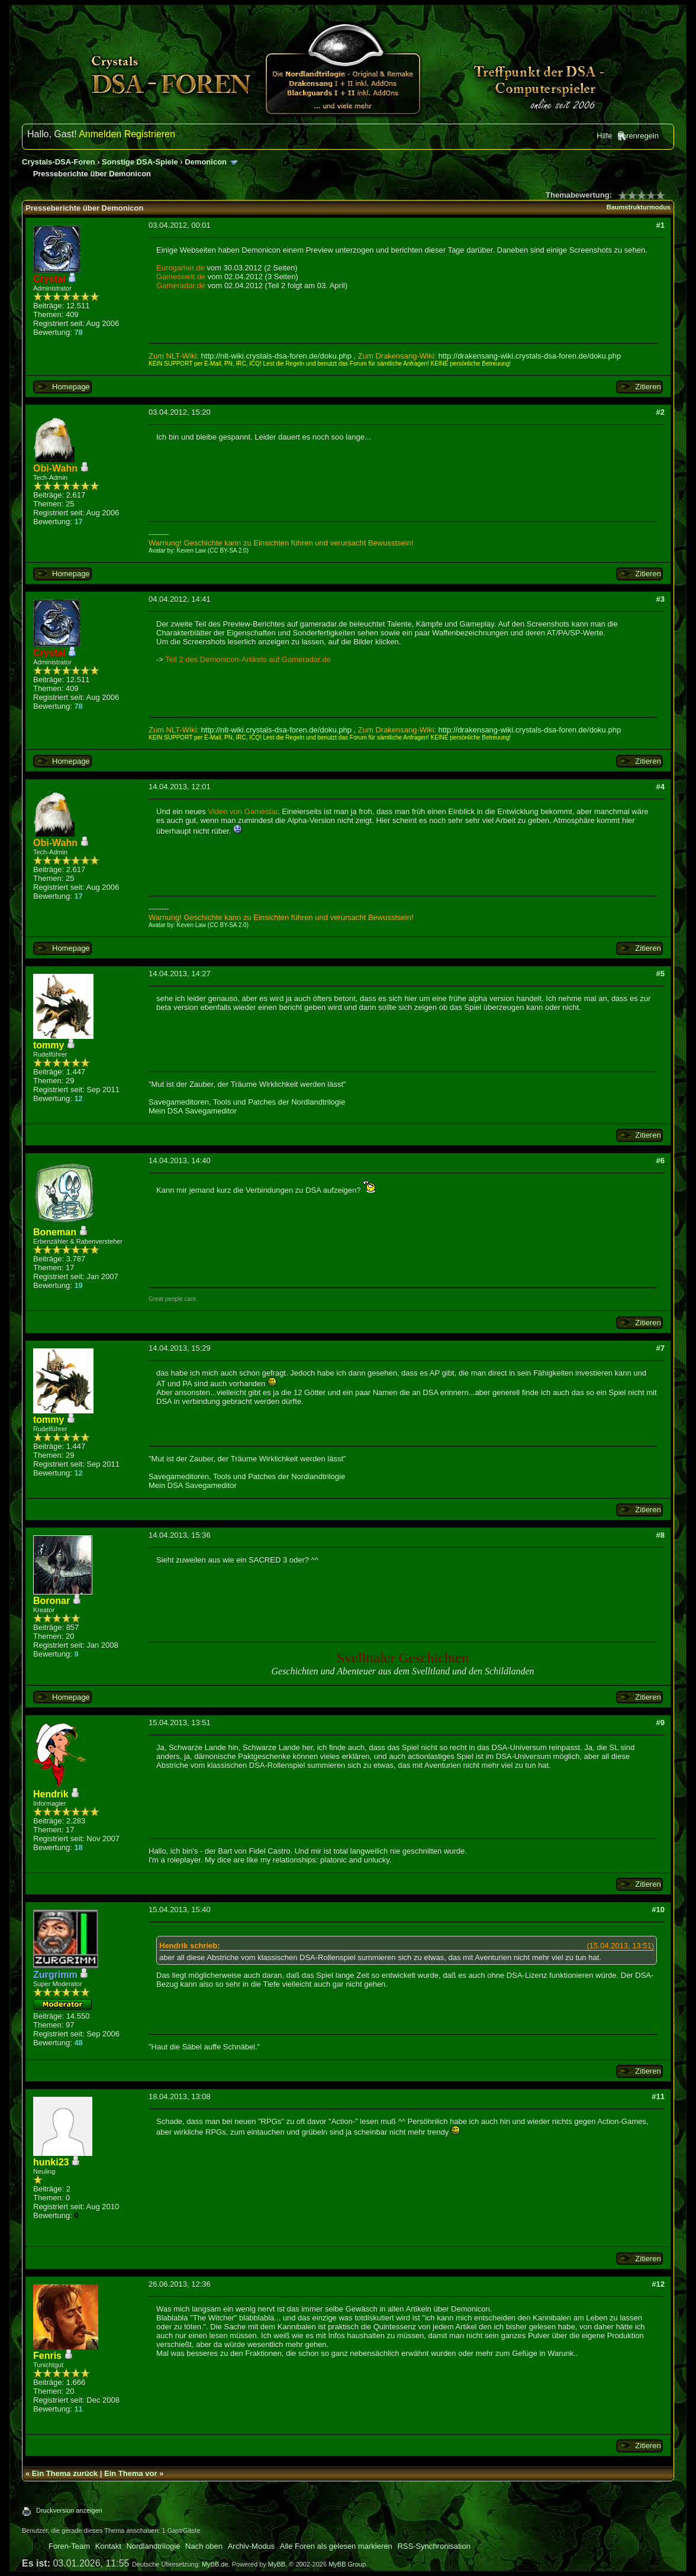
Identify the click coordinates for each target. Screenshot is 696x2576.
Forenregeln (638, 135)
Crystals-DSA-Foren (58, 161)
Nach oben (204, 2546)
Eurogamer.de (180, 267)
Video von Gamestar (243, 811)
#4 (660, 786)
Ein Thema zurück (65, 2473)
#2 (660, 412)
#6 (660, 1160)
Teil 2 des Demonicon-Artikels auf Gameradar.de (248, 659)
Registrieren (149, 134)
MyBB (276, 2564)
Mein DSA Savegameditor (193, 1110)
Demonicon (206, 161)
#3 (660, 599)
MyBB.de (215, 2564)
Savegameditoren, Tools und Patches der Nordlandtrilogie (247, 1101)
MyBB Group (347, 2564)
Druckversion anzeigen (69, 2510)
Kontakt (108, 2546)
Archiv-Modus (251, 2546)
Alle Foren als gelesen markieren (336, 2546)
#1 (660, 225)
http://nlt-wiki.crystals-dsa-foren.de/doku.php (276, 355)
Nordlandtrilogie (153, 2546)
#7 (660, 1348)
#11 (658, 2096)
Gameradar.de (180, 285)
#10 (658, 1909)
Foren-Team (69, 2546)
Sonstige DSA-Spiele (140, 161)
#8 (660, 1535)
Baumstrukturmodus (639, 207)
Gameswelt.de (180, 276)
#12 (658, 2284)
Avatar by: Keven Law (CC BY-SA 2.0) (199, 550)
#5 (660, 973)
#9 (660, 1722)
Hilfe (604, 135)
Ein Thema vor (130, 2473)
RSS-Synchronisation (434, 2546)
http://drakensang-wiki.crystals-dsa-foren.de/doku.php (530, 355)
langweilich (369, 1851)
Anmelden (100, 134)
